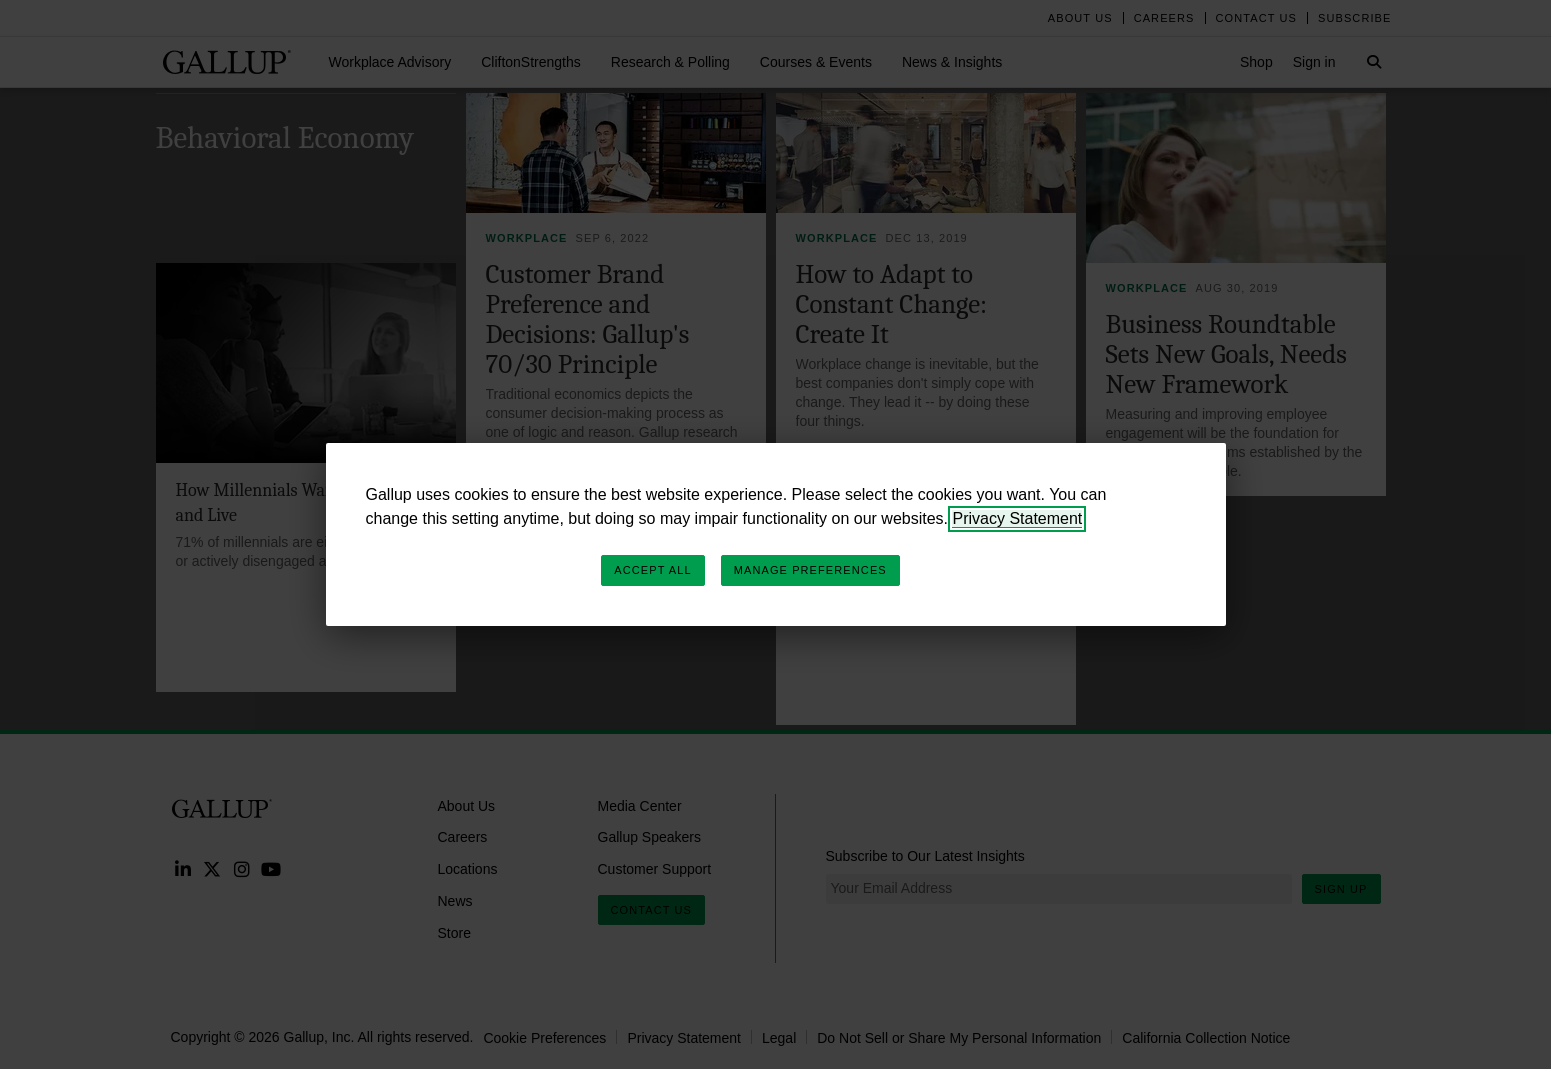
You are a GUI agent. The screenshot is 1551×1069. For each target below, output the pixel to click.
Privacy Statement (1017, 518)
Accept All (652, 570)
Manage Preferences (810, 570)
